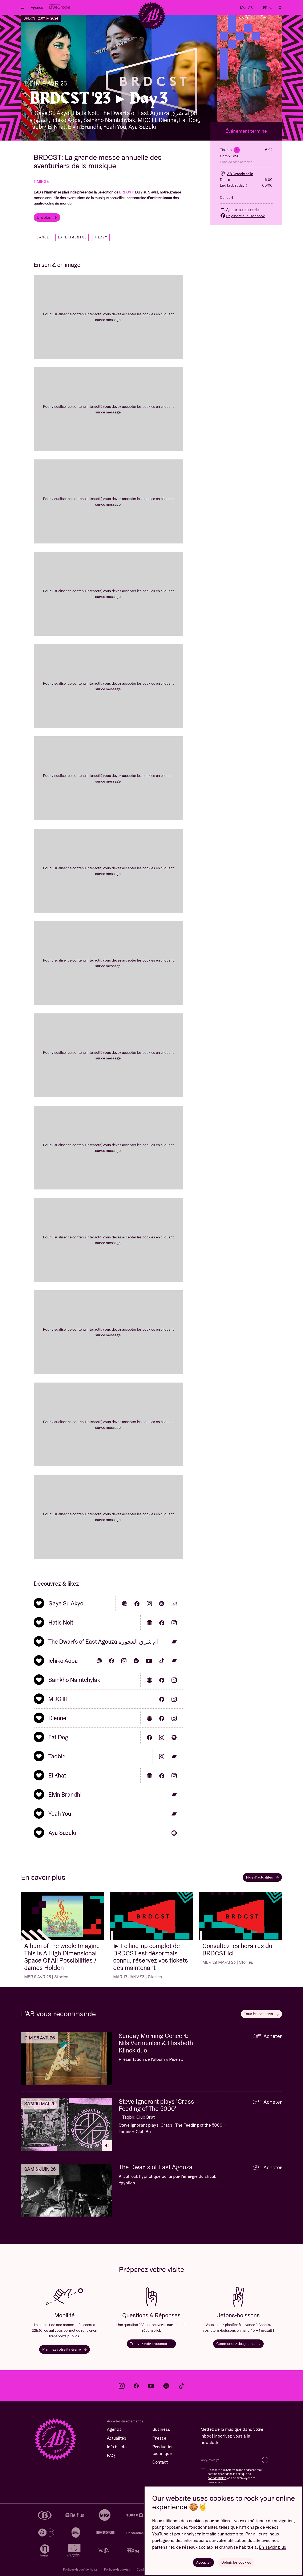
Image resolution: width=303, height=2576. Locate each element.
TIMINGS (41, 181)
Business (161, 2429)
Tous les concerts (261, 2013)
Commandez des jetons (238, 2343)
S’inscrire (265, 2460)
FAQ (111, 2455)
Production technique (163, 2450)
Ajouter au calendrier (240, 209)
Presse (159, 2438)
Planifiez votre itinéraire (64, 2349)
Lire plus (47, 217)
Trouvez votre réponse (151, 2343)
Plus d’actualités (262, 1877)
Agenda (37, 7)
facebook (136, 2385)
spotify (166, 2386)
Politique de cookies (117, 2569)
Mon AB (246, 7)
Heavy (101, 237)
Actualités (116, 2438)
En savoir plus (272, 2547)
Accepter (203, 2562)
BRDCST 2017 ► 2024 (41, 18)
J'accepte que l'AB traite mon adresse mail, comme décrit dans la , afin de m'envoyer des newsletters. (235, 2476)
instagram (122, 2386)
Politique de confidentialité (80, 2569)
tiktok (181, 2386)
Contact (160, 2462)
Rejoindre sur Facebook (242, 215)
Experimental (72, 237)
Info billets (117, 2447)
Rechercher (280, 7)
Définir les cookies (236, 2562)
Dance (42, 237)
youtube (151, 2386)
